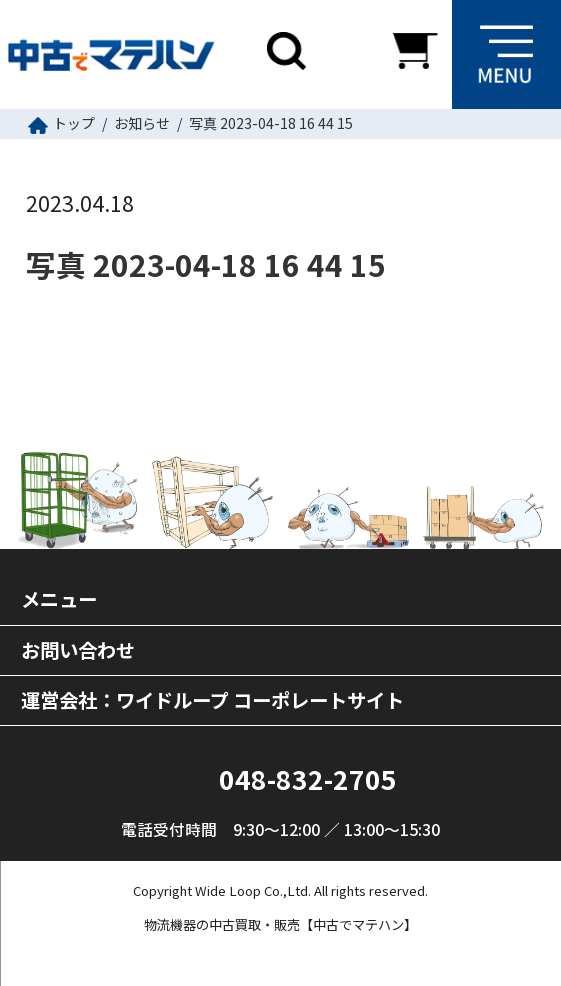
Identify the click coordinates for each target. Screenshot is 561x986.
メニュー (59, 599)
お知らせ (142, 123)
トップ (74, 123)
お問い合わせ (78, 650)
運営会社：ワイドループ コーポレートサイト (212, 700)
